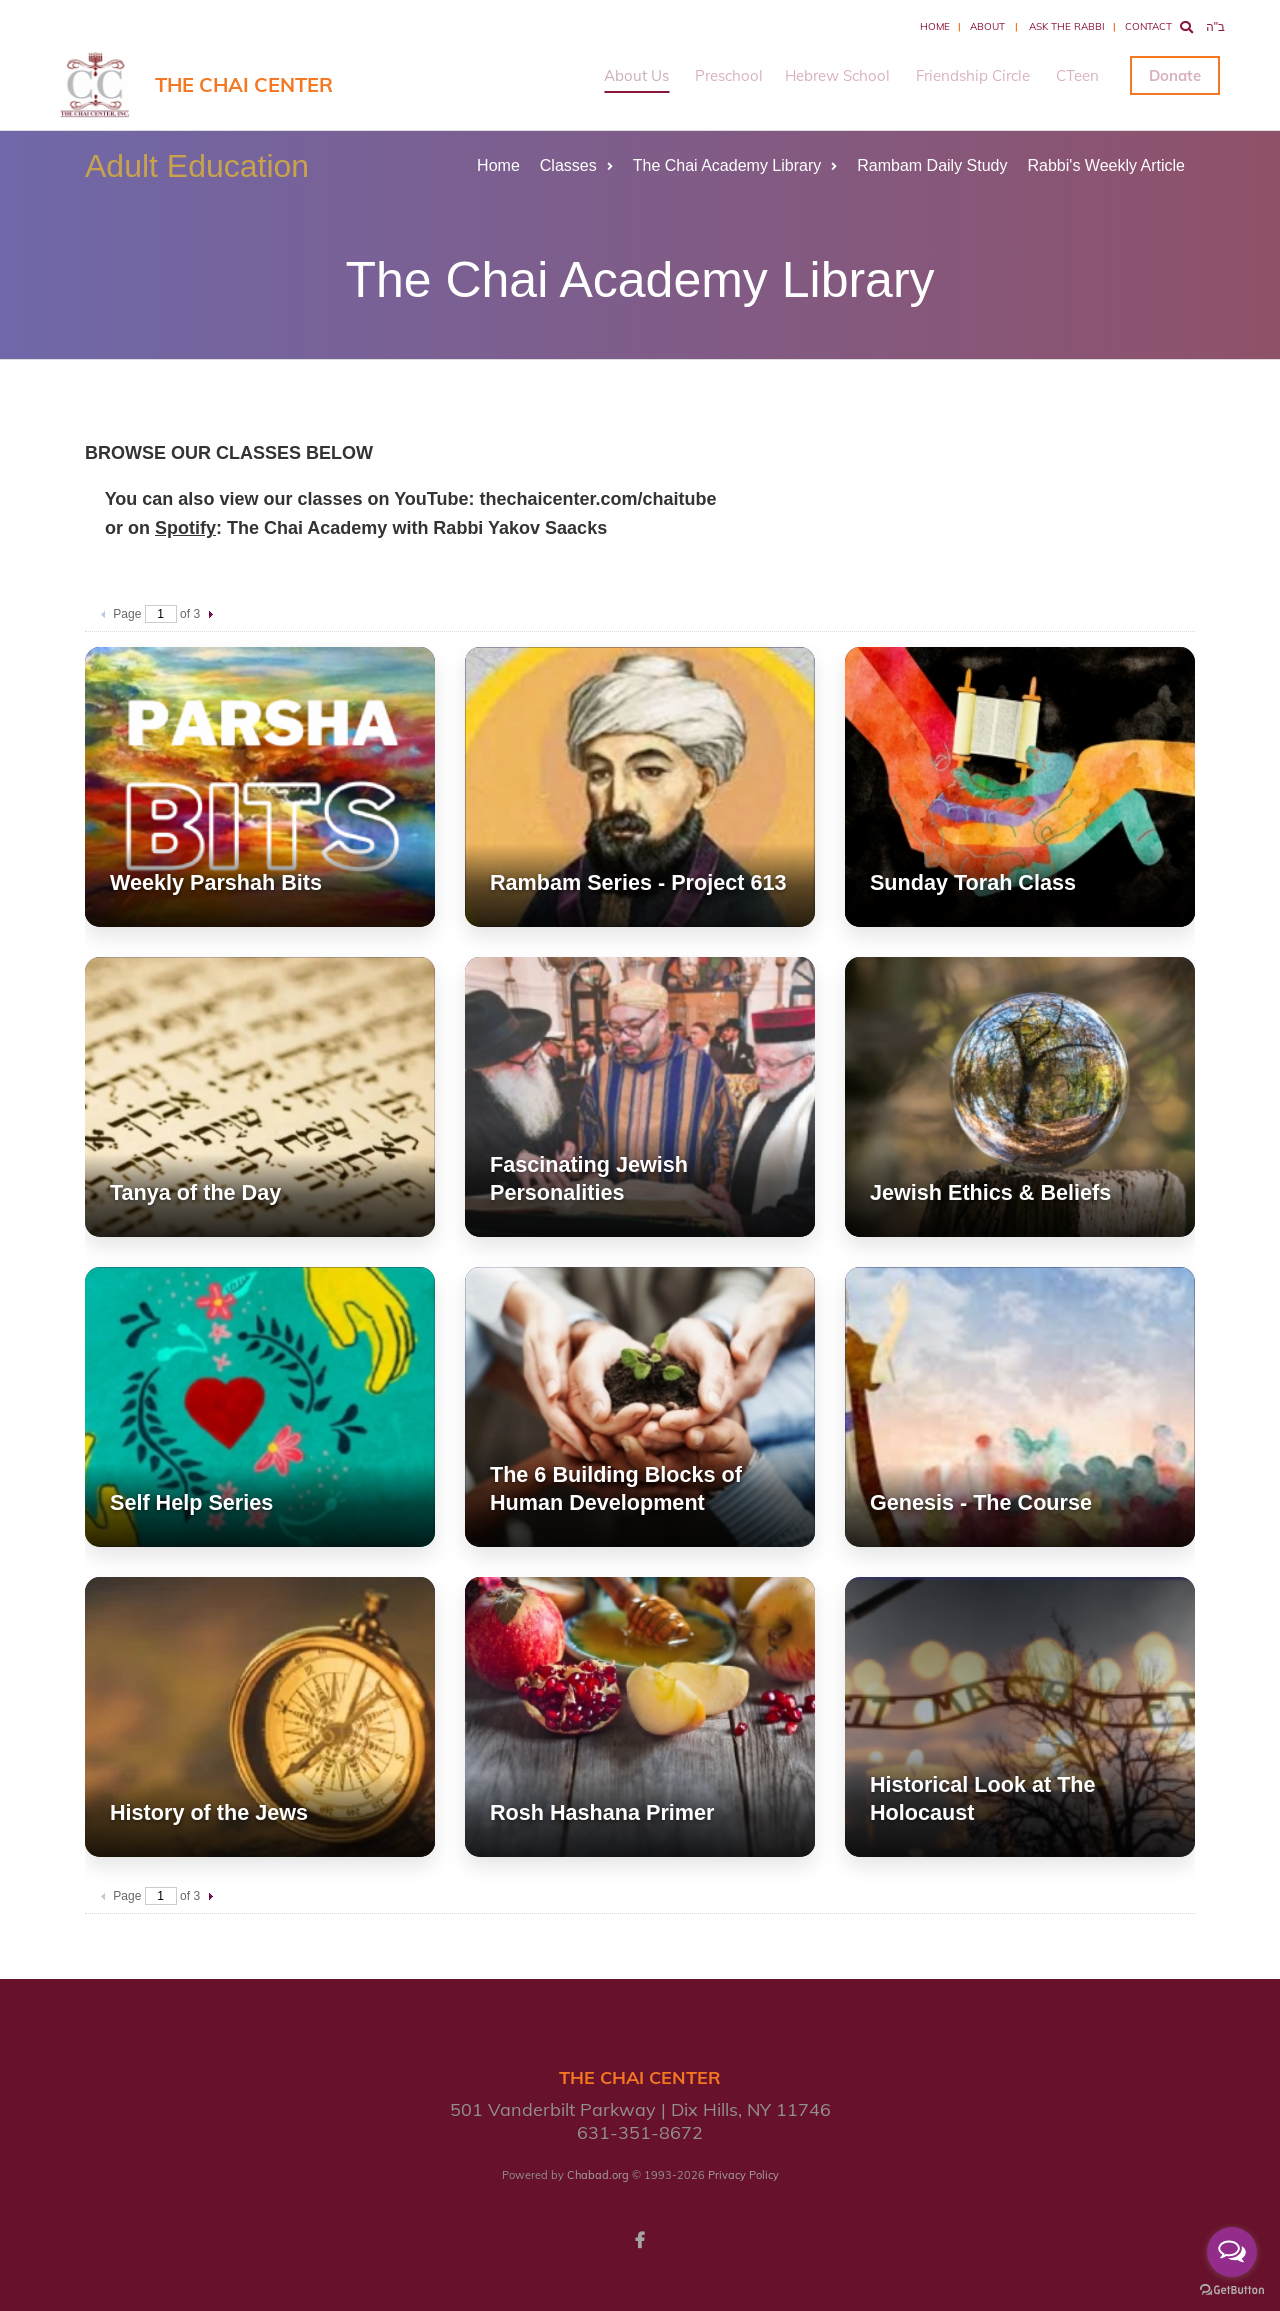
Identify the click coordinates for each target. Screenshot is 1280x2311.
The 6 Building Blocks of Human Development (616, 1488)
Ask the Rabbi (1067, 26)
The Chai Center (244, 84)
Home (935, 26)
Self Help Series (191, 1502)
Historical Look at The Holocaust (983, 1798)
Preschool (729, 75)
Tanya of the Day (195, 1192)
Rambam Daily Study (932, 165)
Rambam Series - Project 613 (638, 882)
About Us (636, 75)
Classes (576, 165)
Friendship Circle (973, 75)
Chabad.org (598, 2175)
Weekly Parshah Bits (216, 882)
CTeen (1077, 75)
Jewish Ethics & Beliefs (990, 1192)
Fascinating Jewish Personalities (589, 1178)
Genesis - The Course (981, 1502)
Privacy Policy (743, 2175)
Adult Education (197, 166)
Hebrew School (837, 75)
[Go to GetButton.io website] (1232, 2290)
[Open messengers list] (1232, 2252)
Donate (1175, 75)
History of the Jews (209, 1812)
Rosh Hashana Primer (602, 1812)
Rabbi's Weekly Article (1106, 165)
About (987, 26)
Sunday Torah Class (973, 882)
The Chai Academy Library (735, 165)
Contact (1148, 26)
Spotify (185, 528)
